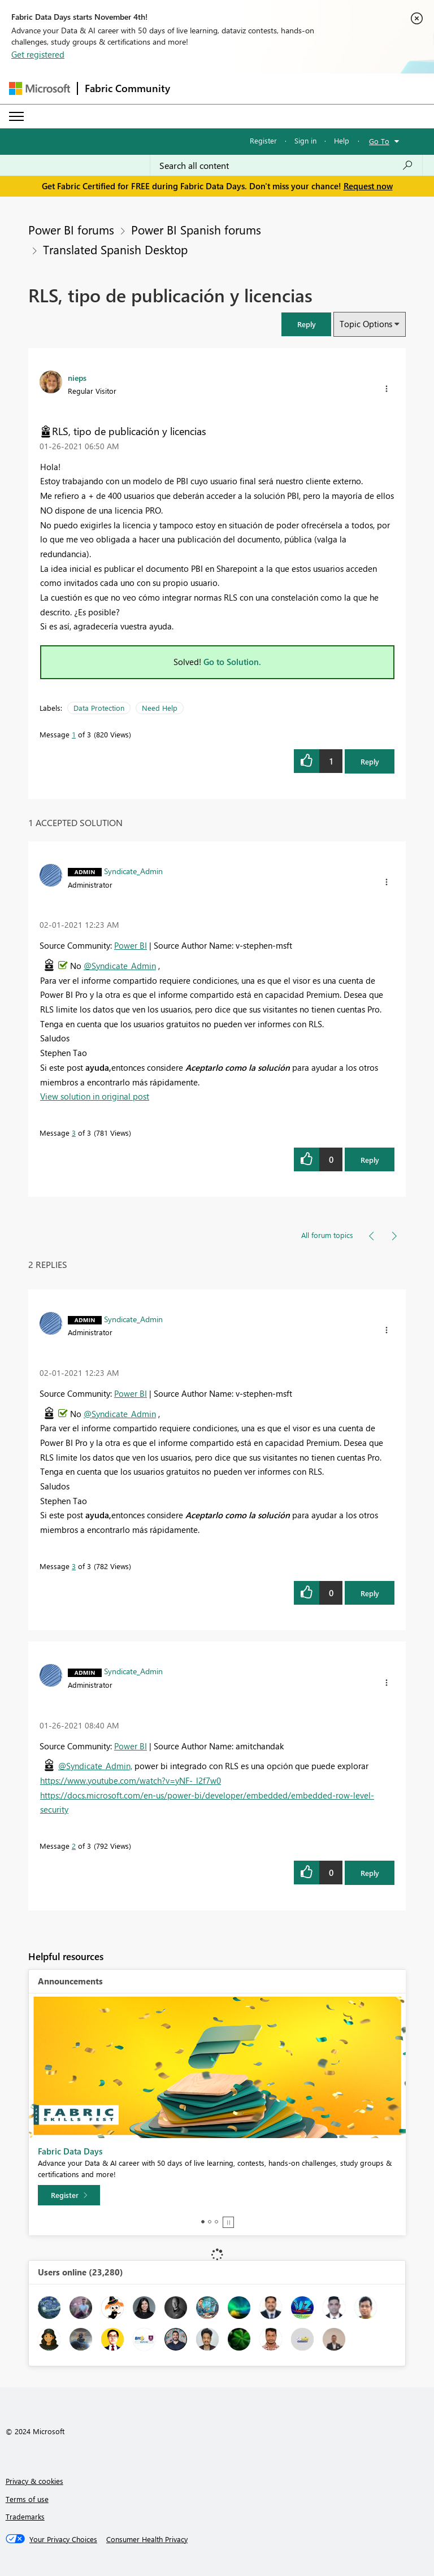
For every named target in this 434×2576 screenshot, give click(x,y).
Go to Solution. (232, 661)
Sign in (305, 140)
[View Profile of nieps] (77, 377)
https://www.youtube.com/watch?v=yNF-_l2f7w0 (130, 1780)
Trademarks (25, 2516)
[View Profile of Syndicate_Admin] (133, 870)
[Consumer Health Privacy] (147, 2539)
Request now (368, 186)
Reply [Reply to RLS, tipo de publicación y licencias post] (370, 761)
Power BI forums (71, 229)
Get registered (37, 54)
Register (263, 140)
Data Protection (98, 707)
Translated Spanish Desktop (115, 249)
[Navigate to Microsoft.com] (39, 88)
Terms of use (27, 2499)
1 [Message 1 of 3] (74, 734)
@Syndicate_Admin (120, 965)
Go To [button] (379, 141)
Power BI (130, 945)
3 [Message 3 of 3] (74, 1132)
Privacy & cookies (34, 2481)
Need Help (159, 707)
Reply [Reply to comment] (370, 1160)
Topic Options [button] (366, 323)
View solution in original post (94, 1096)
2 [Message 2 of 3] (74, 1845)
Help (341, 140)
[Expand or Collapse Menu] (16, 116)
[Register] (69, 2195)
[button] (306, 324)
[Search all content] (286, 165)
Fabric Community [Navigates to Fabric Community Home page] (127, 88)
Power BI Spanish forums (196, 229)
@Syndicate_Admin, (95, 1765)
